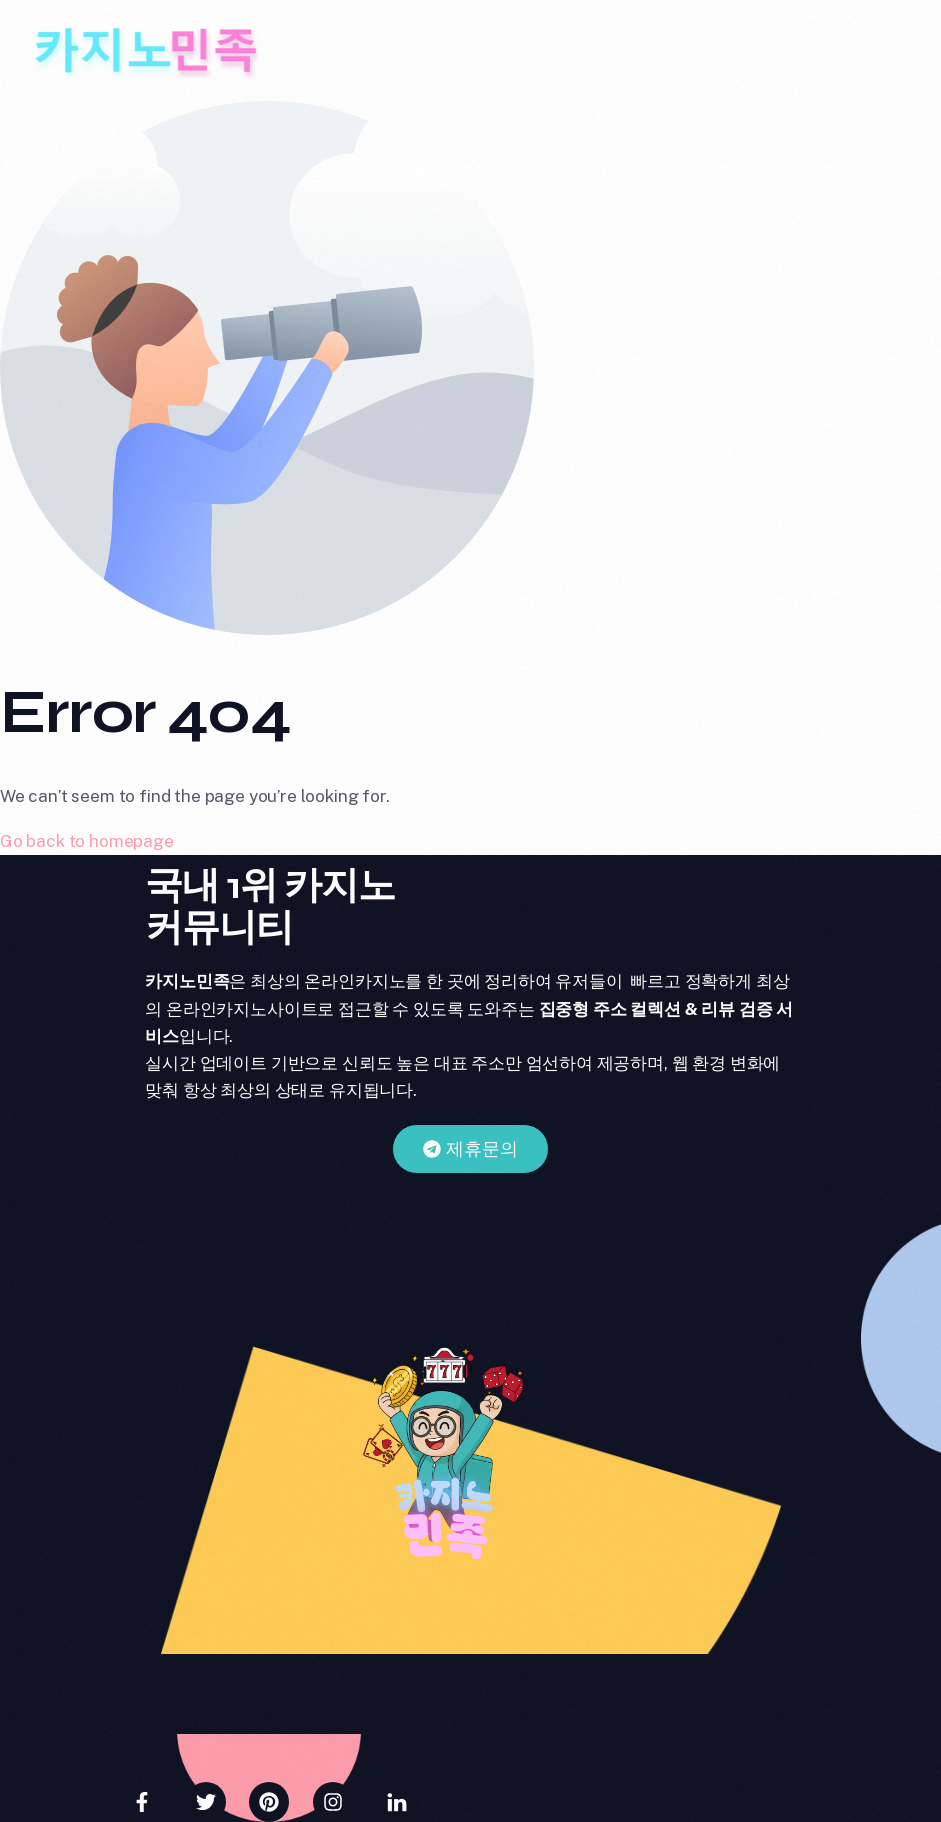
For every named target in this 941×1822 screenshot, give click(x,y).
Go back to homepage (87, 841)
